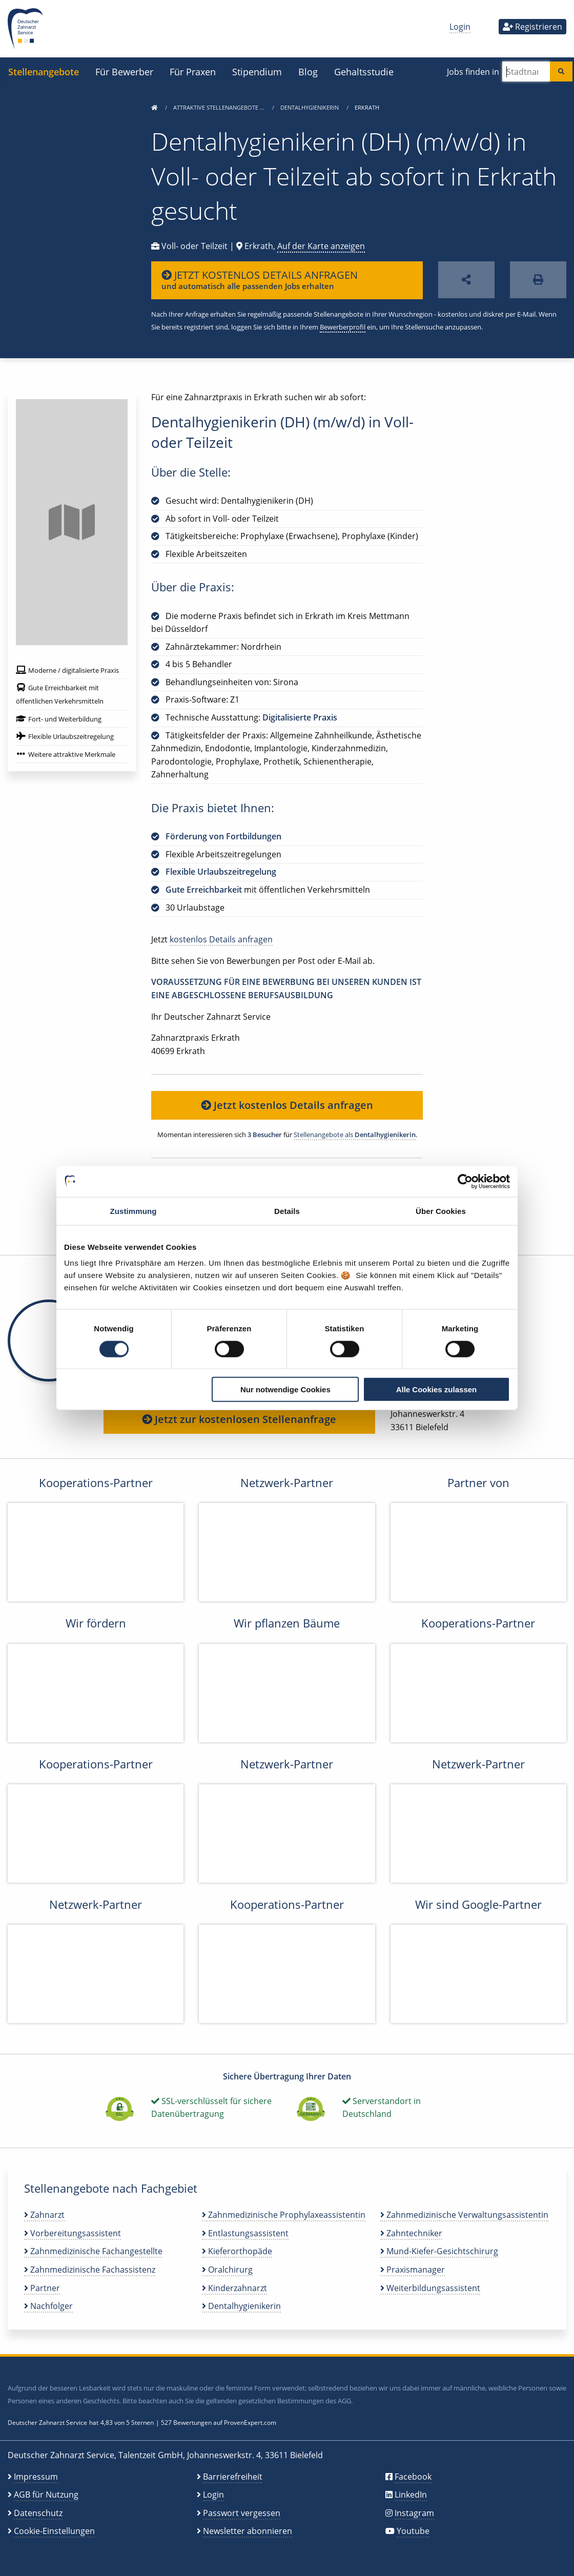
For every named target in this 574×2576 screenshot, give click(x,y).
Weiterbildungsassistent (430, 2288)
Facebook (413, 2476)
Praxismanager (412, 2269)
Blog (308, 71)
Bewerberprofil (342, 327)
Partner (42, 2288)
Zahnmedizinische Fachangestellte (93, 2251)
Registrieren (532, 26)
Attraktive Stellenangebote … (219, 107)
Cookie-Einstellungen (54, 2531)
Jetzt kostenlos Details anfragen (287, 1105)
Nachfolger (48, 2306)
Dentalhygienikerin (310, 107)
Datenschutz (38, 2513)
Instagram (414, 2513)
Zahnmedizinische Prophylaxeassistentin (283, 2214)
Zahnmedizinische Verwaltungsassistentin (464, 2214)
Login (459, 26)
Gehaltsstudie (364, 71)
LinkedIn (411, 2494)
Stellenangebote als (355, 1134)
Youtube (413, 2531)
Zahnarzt (44, 2214)
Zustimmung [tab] (133, 1210)
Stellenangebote (43, 71)
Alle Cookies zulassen (436, 1389)
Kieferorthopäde (237, 2251)
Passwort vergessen (241, 2513)
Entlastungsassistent (245, 2233)
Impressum (36, 2476)
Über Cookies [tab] (441, 1210)
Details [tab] (287, 1210)
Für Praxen (193, 71)
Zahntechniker (411, 2233)
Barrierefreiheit (232, 2476)
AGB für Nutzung (46, 2494)
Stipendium (257, 71)
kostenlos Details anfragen (221, 939)
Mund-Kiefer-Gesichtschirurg (439, 2251)
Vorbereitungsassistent (72, 2233)
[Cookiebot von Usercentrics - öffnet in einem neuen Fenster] (465, 1181)
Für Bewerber (124, 71)
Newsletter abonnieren (247, 2531)
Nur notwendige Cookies (285, 1389)
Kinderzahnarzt (234, 2288)
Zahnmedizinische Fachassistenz (89, 2269)
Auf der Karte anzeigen (321, 246)
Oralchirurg (227, 2269)
